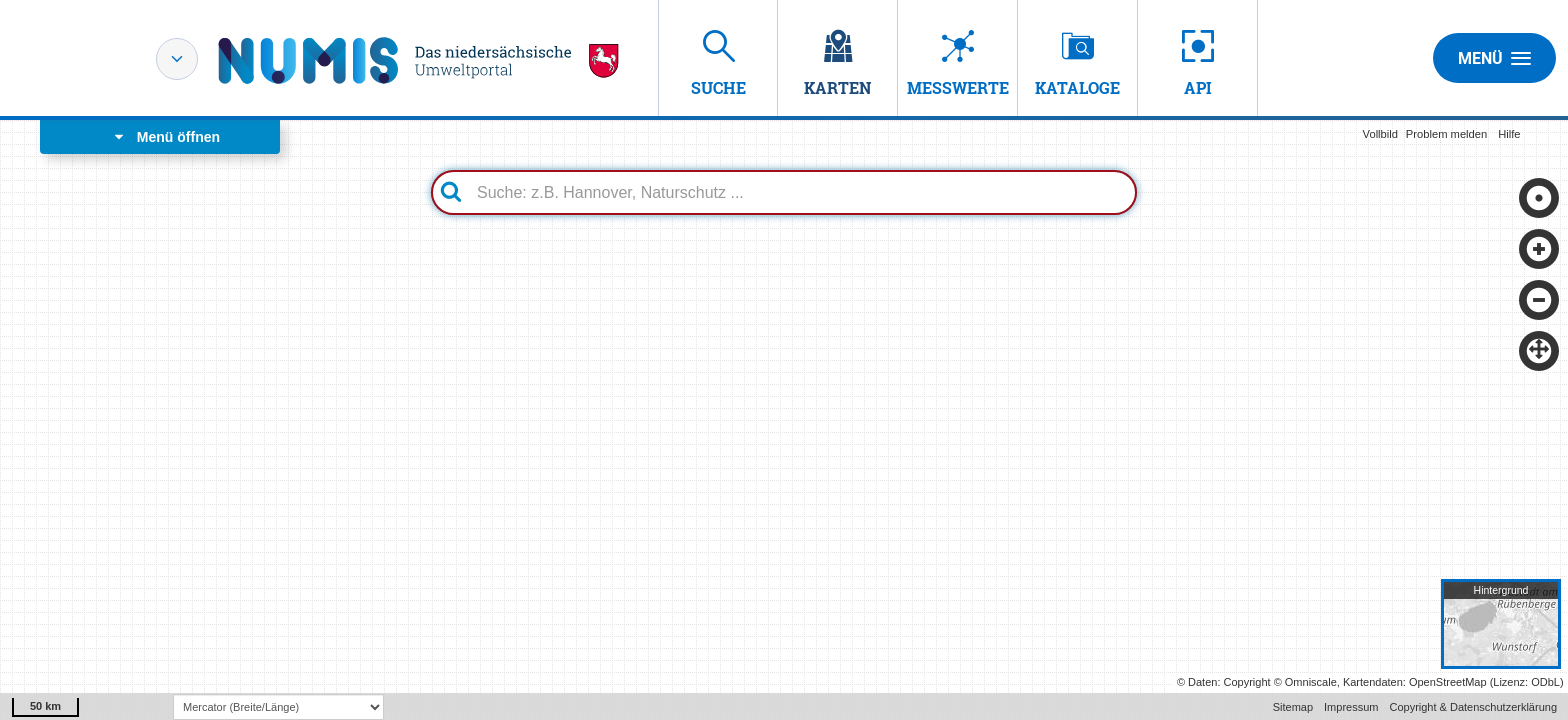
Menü (1494, 58)
